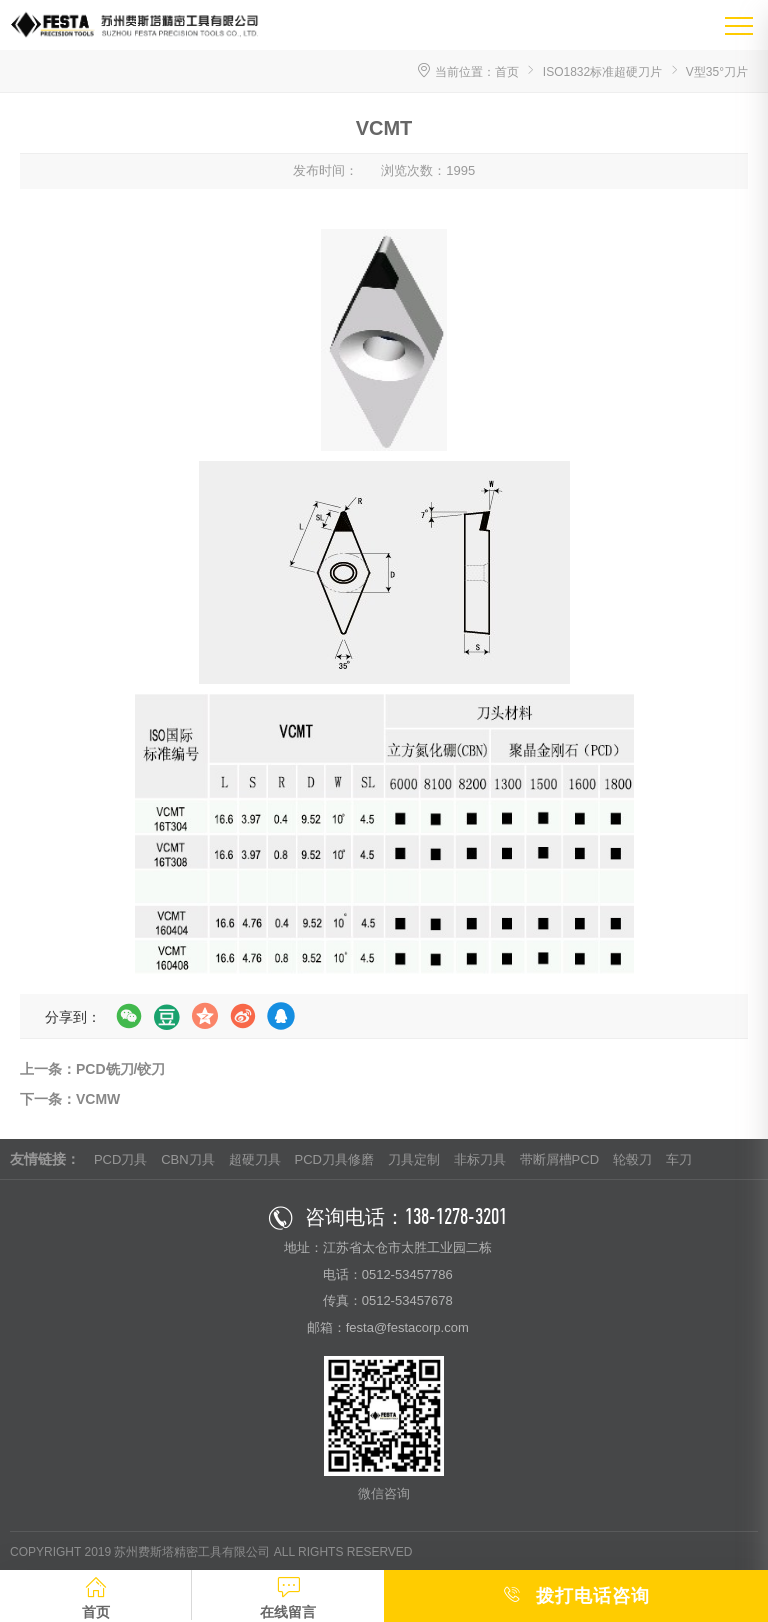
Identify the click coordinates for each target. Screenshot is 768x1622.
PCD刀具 (120, 1159)
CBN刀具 (187, 1159)
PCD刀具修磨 (333, 1159)
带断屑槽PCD (559, 1159)
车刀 (679, 1159)
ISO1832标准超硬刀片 (602, 72)
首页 (507, 72)
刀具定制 (414, 1159)
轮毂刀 (632, 1159)
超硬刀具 (255, 1159)
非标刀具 (480, 1159)
